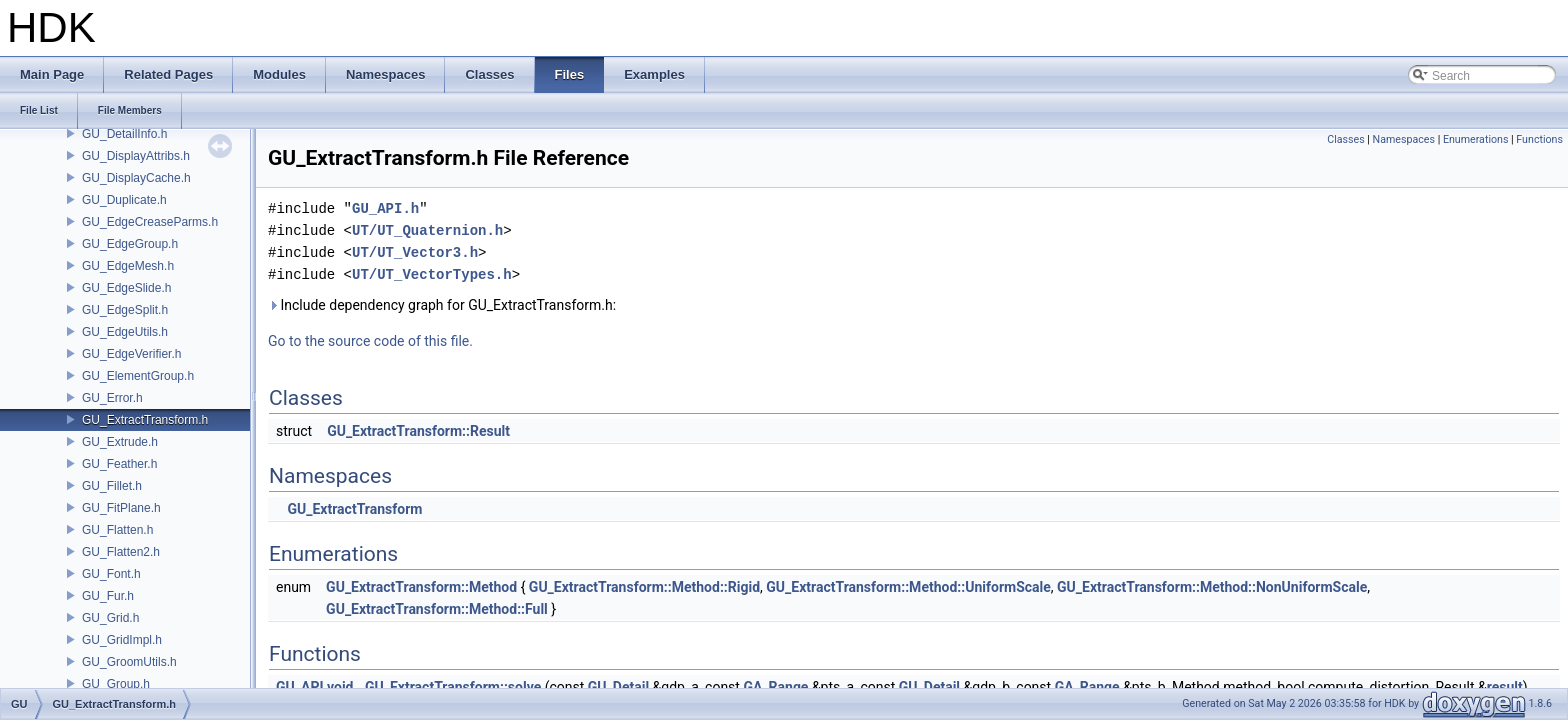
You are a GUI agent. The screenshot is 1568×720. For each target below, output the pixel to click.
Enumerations (1476, 139)
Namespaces (1404, 139)
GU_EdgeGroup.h (130, 244)
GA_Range (775, 687)
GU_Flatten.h (117, 530)
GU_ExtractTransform (354, 509)
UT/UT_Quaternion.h (427, 230)
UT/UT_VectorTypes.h (432, 274)
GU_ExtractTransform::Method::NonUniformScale (1212, 587)
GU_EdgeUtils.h (125, 332)
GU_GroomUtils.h (129, 662)
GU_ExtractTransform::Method (421, 587)
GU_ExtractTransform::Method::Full (437, 609)
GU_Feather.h (119, 464)
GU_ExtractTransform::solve (453, 687)
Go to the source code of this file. (370, 341)
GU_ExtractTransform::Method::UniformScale (908, 587)
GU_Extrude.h (120, 442)
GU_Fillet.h (112, 486)
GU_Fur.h (108, 596)
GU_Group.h (116, 684)
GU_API (300, 687)
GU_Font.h (111, 574)
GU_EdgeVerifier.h (131, 354)
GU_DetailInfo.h (124, 134)
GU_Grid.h (110, 618)
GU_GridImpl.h (122, 640)
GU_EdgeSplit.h (125, 310)
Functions (1539, 139)
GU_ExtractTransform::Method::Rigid (644, 587)
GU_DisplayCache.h (136, 178)
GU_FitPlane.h (121, 508)
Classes (1345, 139)
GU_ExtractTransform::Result (418, 431)
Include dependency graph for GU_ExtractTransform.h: (442, 305)
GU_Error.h (112, 398)
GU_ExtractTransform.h (145, 420)
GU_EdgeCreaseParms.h (150, 222)
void (340, 687)
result (1505, 687)
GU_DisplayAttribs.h (136, 156)
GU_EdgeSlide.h (126, 288)
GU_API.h (385, 208)
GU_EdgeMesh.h (128, 266)
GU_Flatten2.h (121, 552)
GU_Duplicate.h (124, 200)
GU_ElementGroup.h (138, 376)
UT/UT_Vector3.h (415, 252)
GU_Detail (618, 687)
